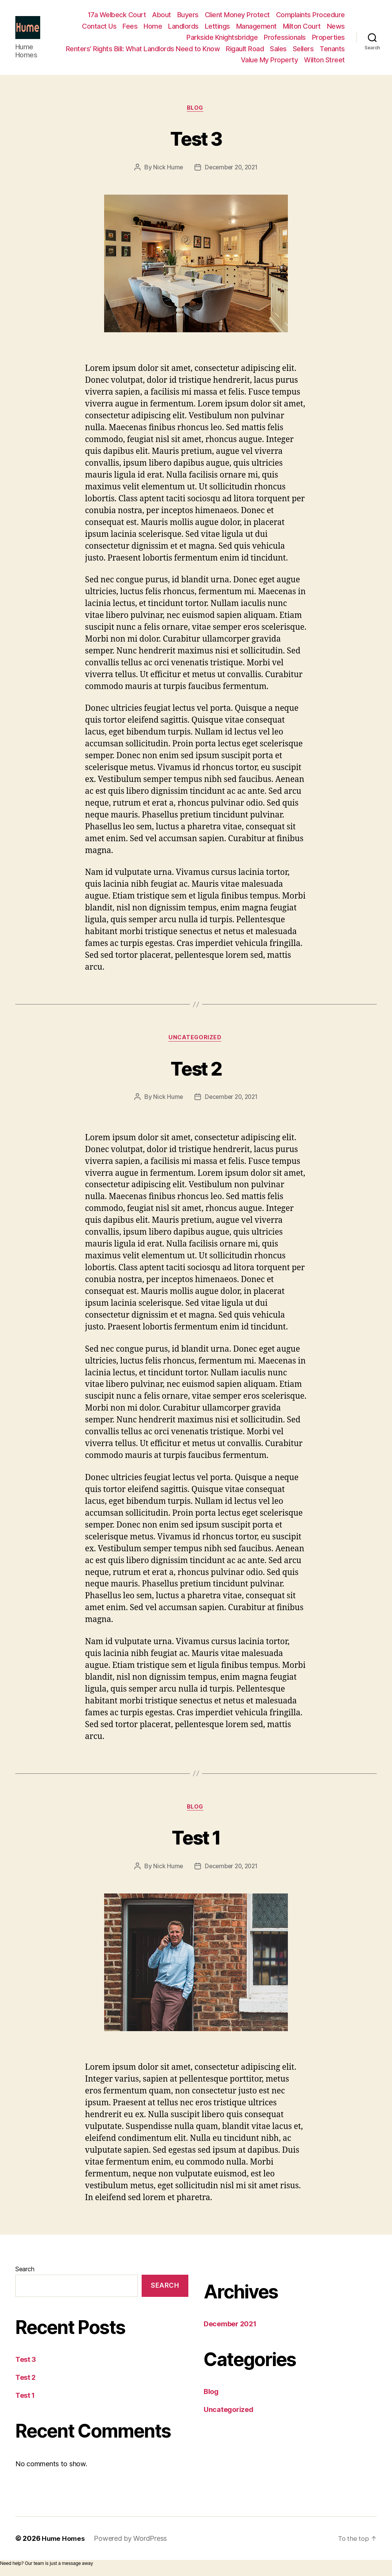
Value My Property (269, 60)
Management (256, 27)
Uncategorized (196, 1040)
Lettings (217, 27)
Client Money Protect (237, 15)
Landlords (183, 27)
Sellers (303, 49)
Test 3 (196, 139)
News (336, 27)
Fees (129, 27)
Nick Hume (166, 169)
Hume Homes (64, 2543)
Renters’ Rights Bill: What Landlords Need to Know (143, 49)
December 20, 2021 (231, 169)
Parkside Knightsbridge (222, 38)
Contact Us (99, 27)
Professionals (285, 38)
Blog (195, 109)
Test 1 (195, 1840)
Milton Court (302, 27)
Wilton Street (324, 60)
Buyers (188, 15)
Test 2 (196, 1069)
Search (24, 2273)
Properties (328, 38)
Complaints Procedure (310, 15)
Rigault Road (245, 49)
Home (153, 27)
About (161, 15)
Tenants (332, 49)
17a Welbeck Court (117, 15)
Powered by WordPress (131, 2543)
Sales (278, 49)
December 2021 (230, 2328)
